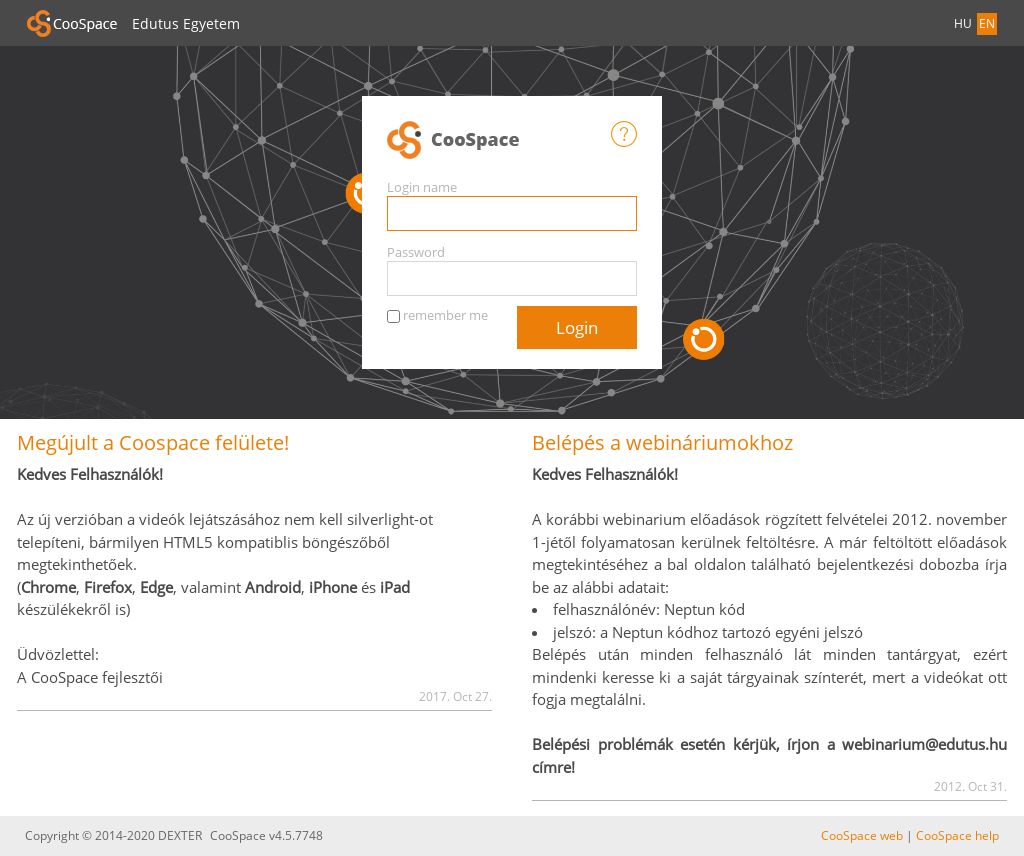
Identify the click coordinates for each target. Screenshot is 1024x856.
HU (963, 23)
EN (987, 23)
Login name (422, 187)
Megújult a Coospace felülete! (153, 442)
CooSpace (499, 141)
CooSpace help (957, 835)
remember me (445, 315)
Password (416, 252)
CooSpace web (862, 835)
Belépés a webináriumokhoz (662, 442)
